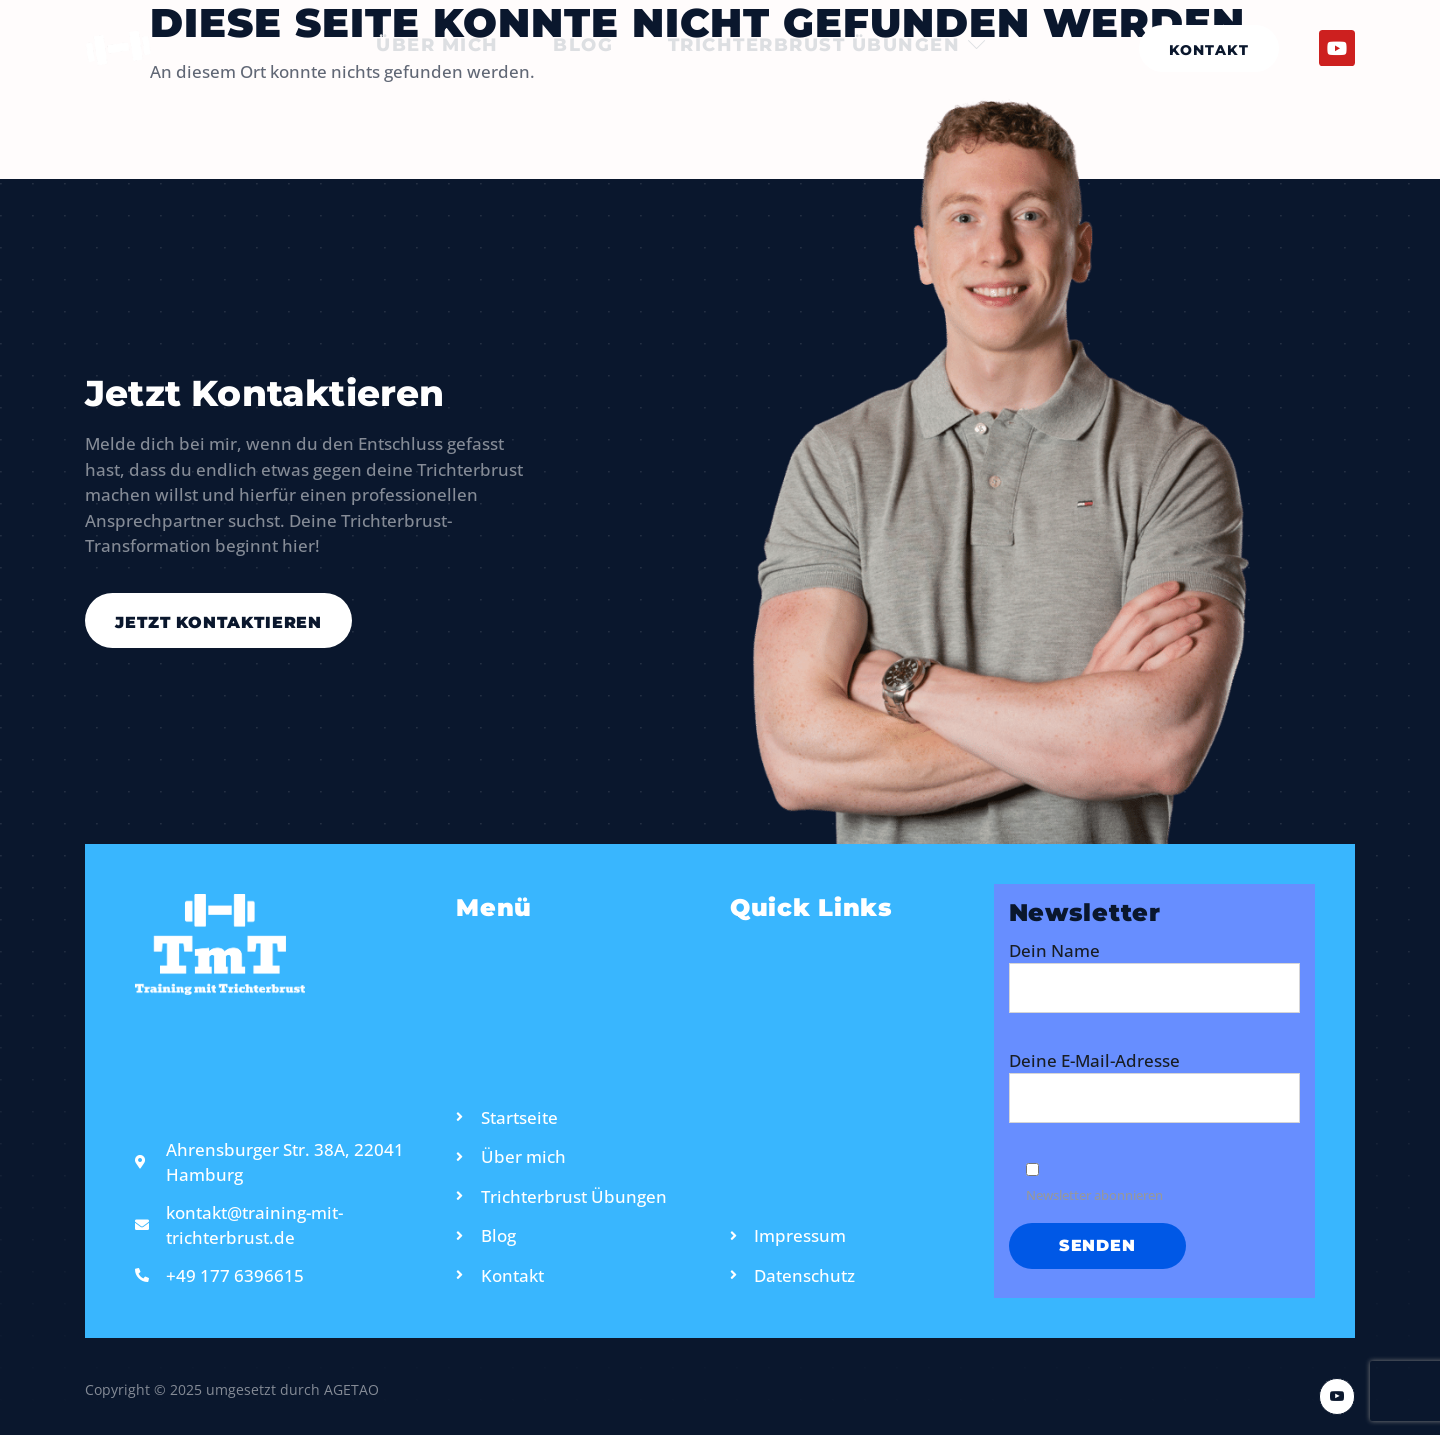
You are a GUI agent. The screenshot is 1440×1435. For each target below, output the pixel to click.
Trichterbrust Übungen (833, 48)
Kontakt (1209, 50)
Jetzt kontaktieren (219, 622)
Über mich (432, 48)
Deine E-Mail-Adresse (1154, 1096)
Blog (583, 48)
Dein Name (1154, 986)
